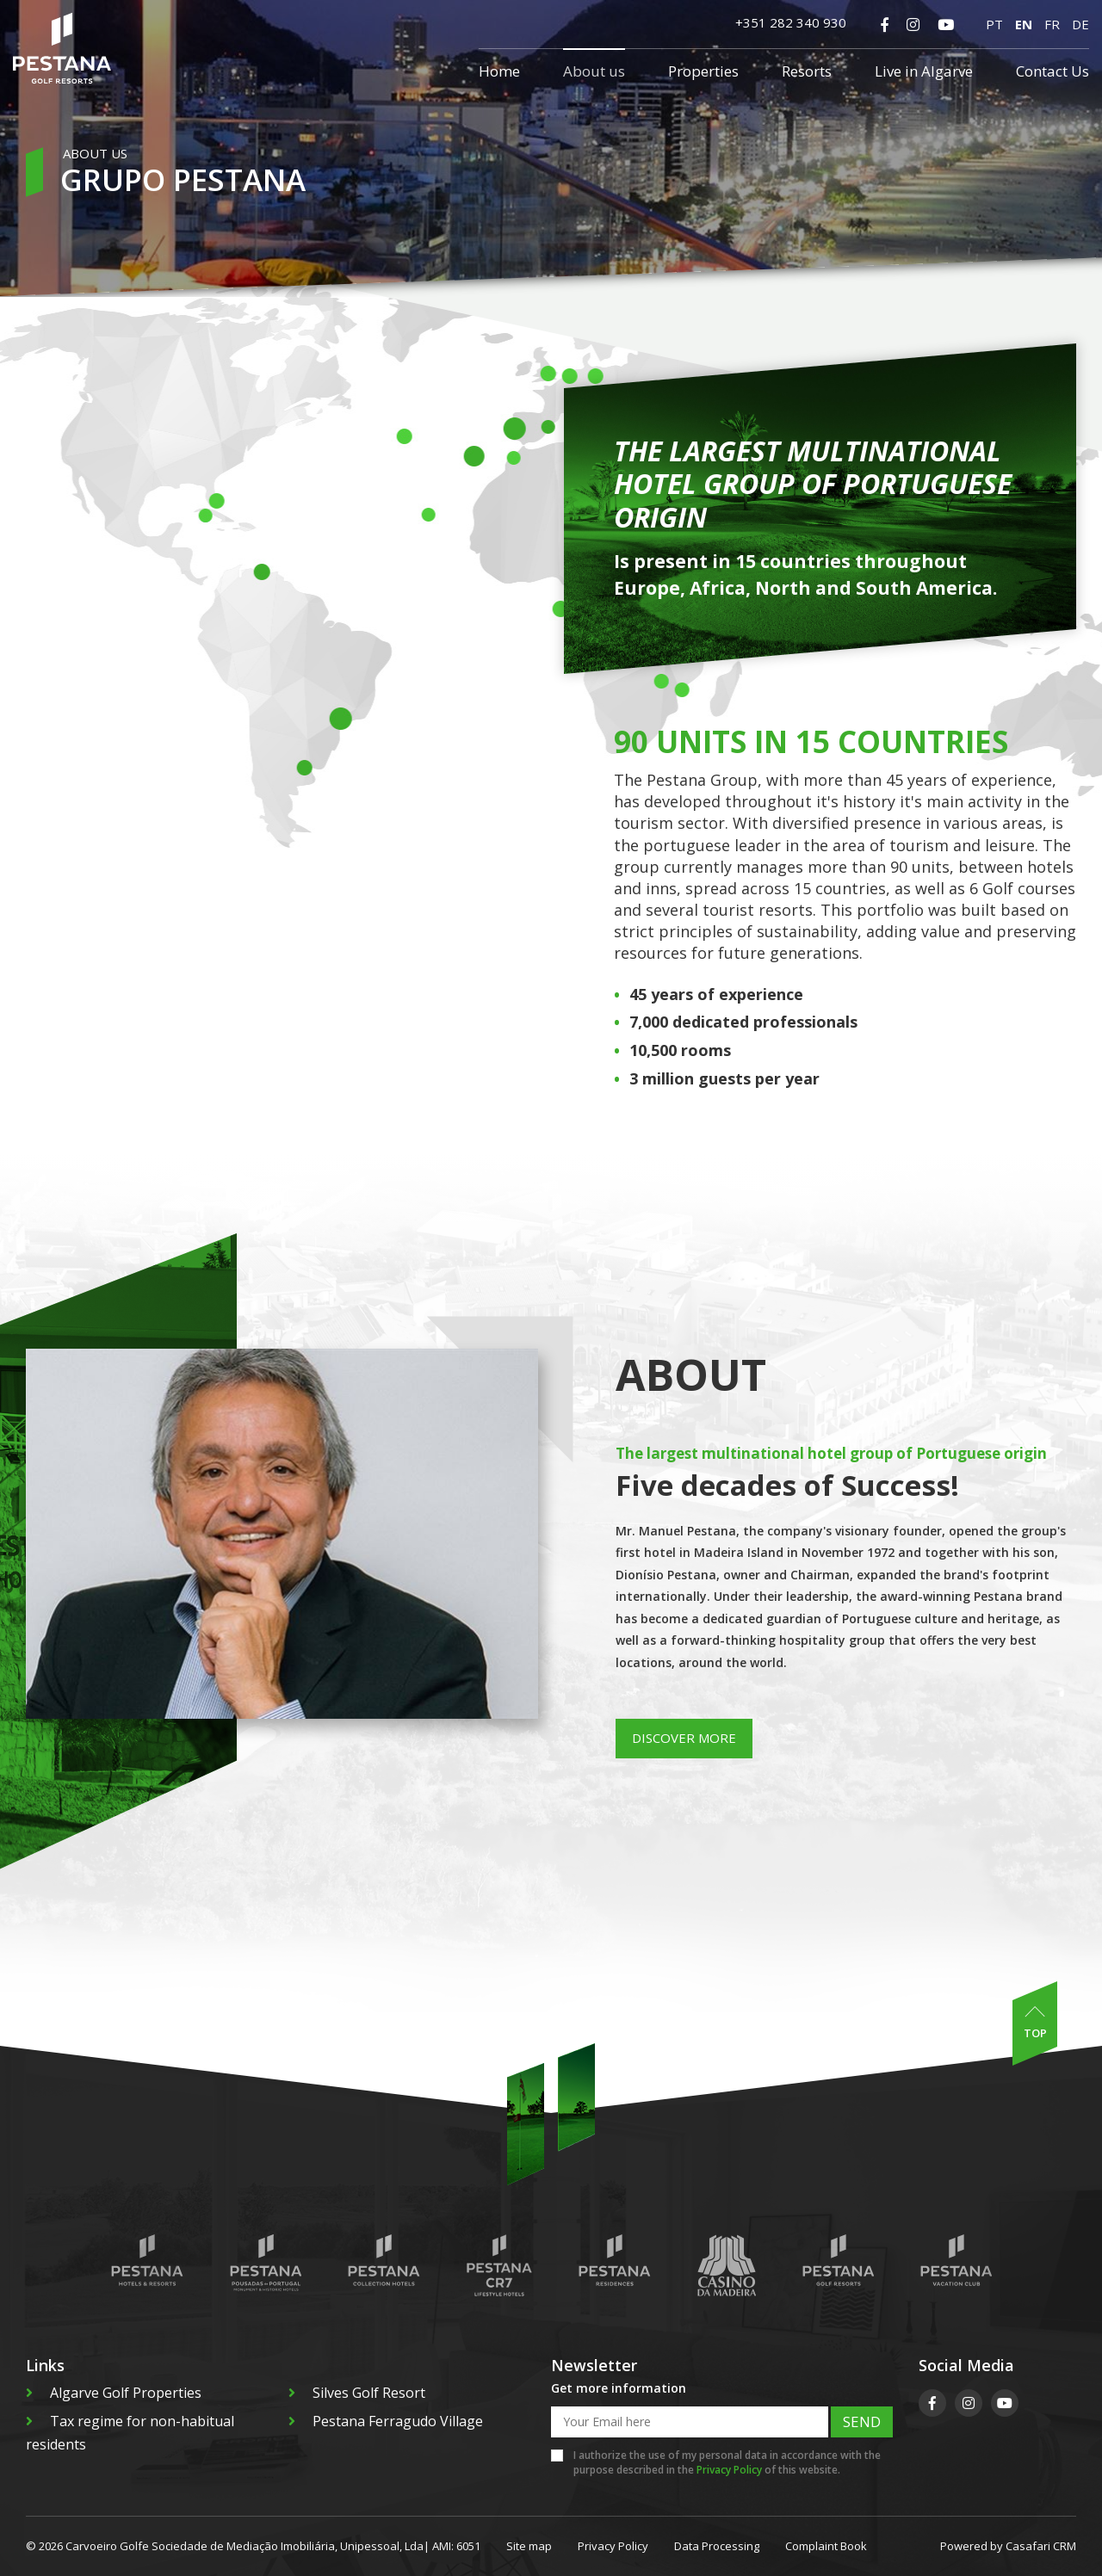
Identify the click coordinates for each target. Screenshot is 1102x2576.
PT (994, 24)
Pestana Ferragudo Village (385, 2421)
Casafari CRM (1041, 2546)
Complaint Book (826, 2546)
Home (499, 71)
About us (594, 71)
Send (862, 2421)
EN (1023, 24)
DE (1080, 24)
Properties (703, 71)
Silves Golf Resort (356, 2392)
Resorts (807, 71)
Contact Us (1052, 71)
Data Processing (716, 2546)
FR (1052, 24)
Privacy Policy (729, 2469)
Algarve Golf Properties (113, 2392)
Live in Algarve (924, 71)
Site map (529, 2546)
